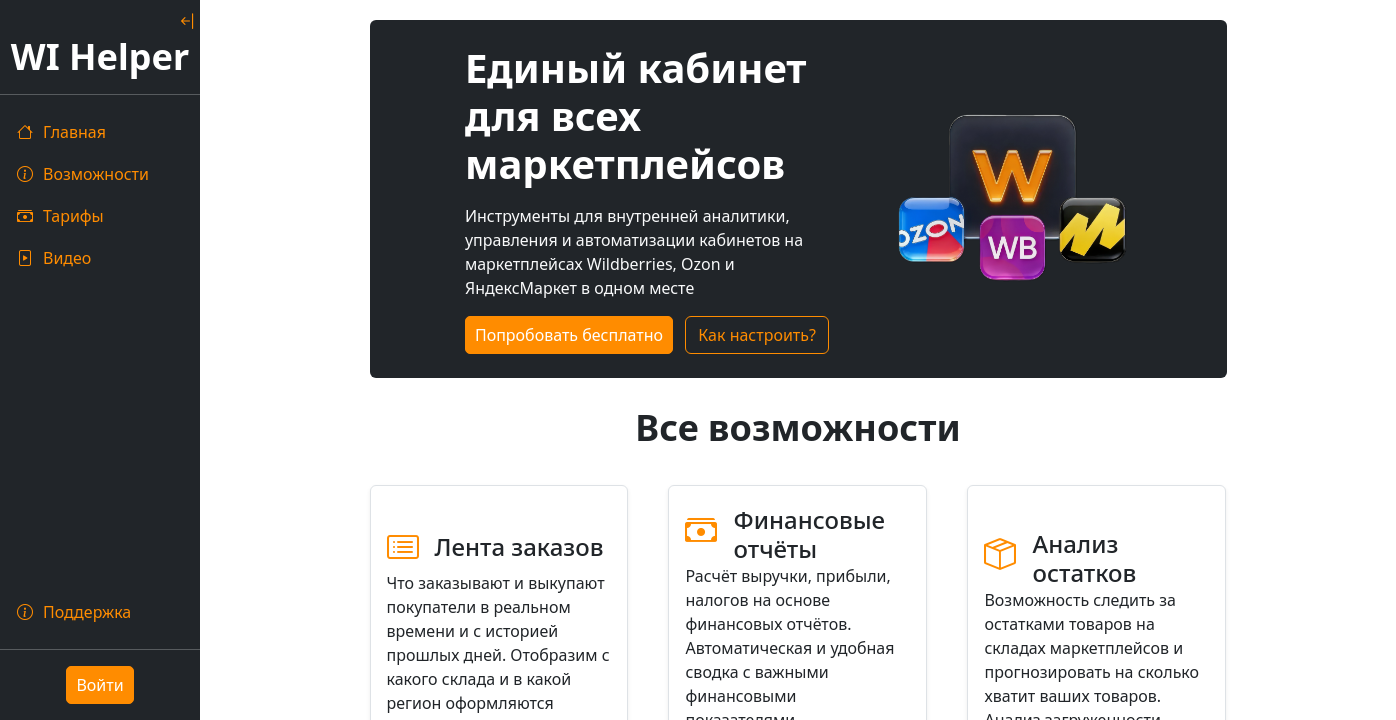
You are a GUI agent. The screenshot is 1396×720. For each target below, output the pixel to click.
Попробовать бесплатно (569, 335)
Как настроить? (757, 335)
